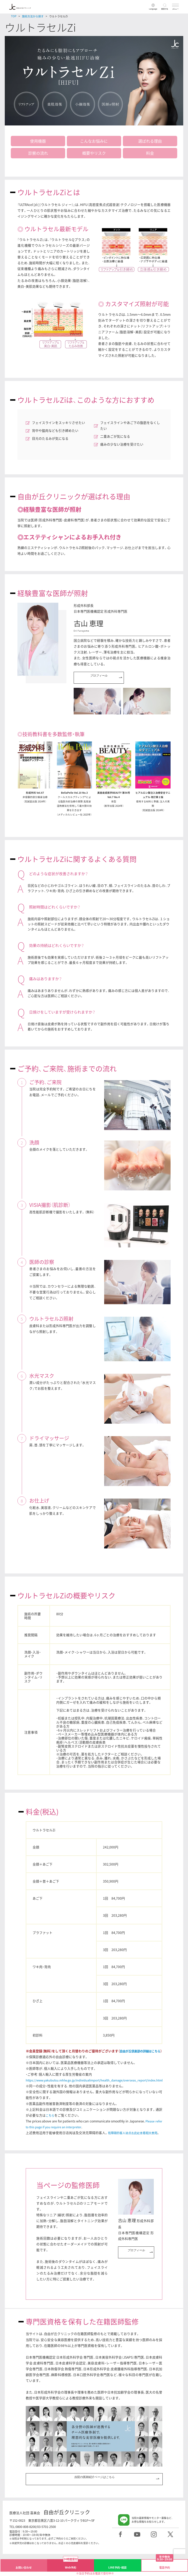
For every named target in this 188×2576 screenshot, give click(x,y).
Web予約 (70, 2564)
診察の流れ (38, 153)
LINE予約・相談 (117, 2567)
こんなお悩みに (94, 141)
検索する (164, 9)
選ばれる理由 (150, 141)
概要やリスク (94, 153)
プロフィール (98, 677)
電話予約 (164, 2564)
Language (153, 9)
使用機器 (38, 141)
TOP (13, 16)
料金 (150, 153)
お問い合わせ (24, 2567)
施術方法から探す (33, 16)
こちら (51, 2121)
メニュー (175, 9)
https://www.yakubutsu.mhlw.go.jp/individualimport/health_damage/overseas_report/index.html (99, 2086)
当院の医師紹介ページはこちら (94, 2490)
